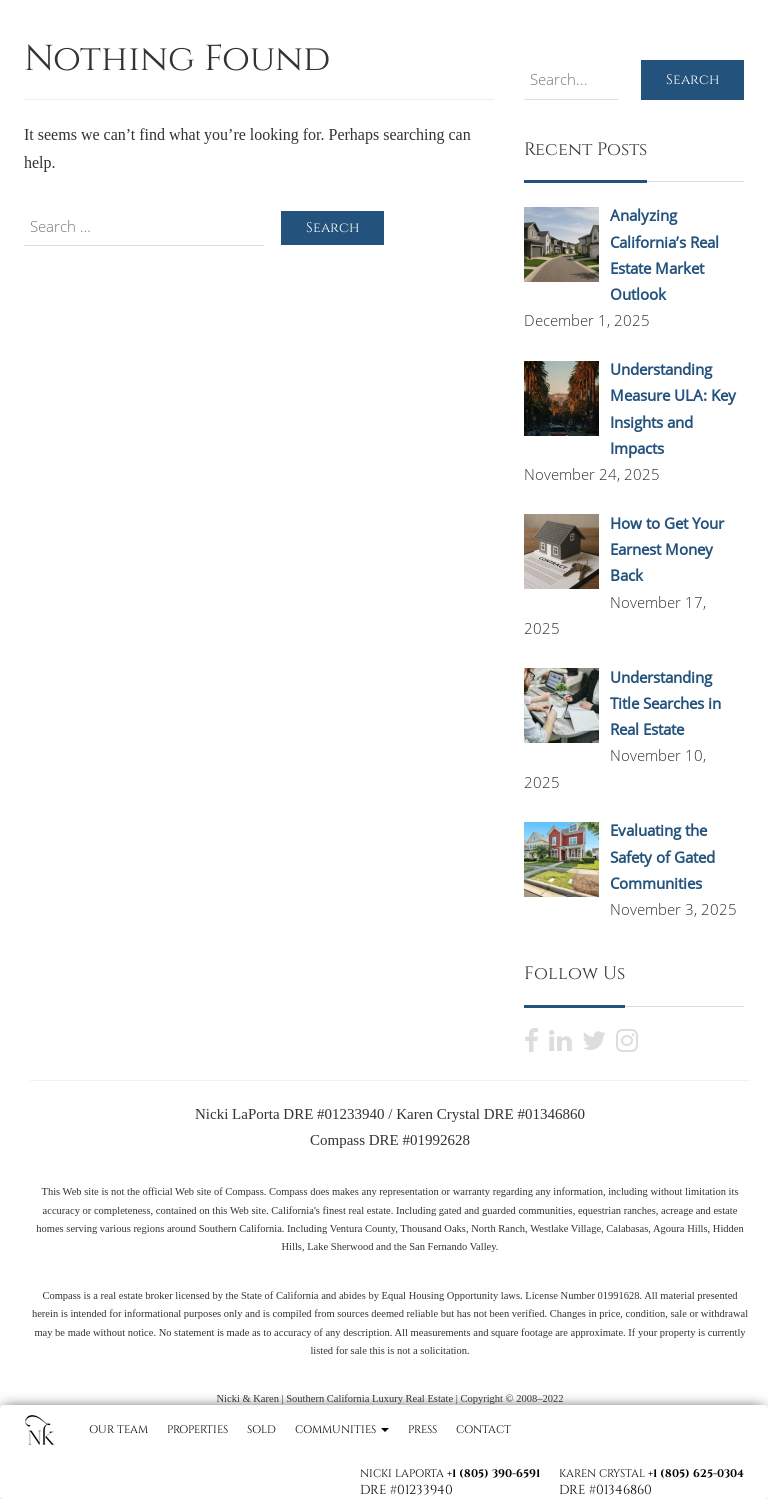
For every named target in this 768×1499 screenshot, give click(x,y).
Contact (483, 1429)
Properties (197, 1429)
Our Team (118, 1429)
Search (692, 79)
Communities (342, 1429)
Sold (261, 1429)
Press (422, 1429)
